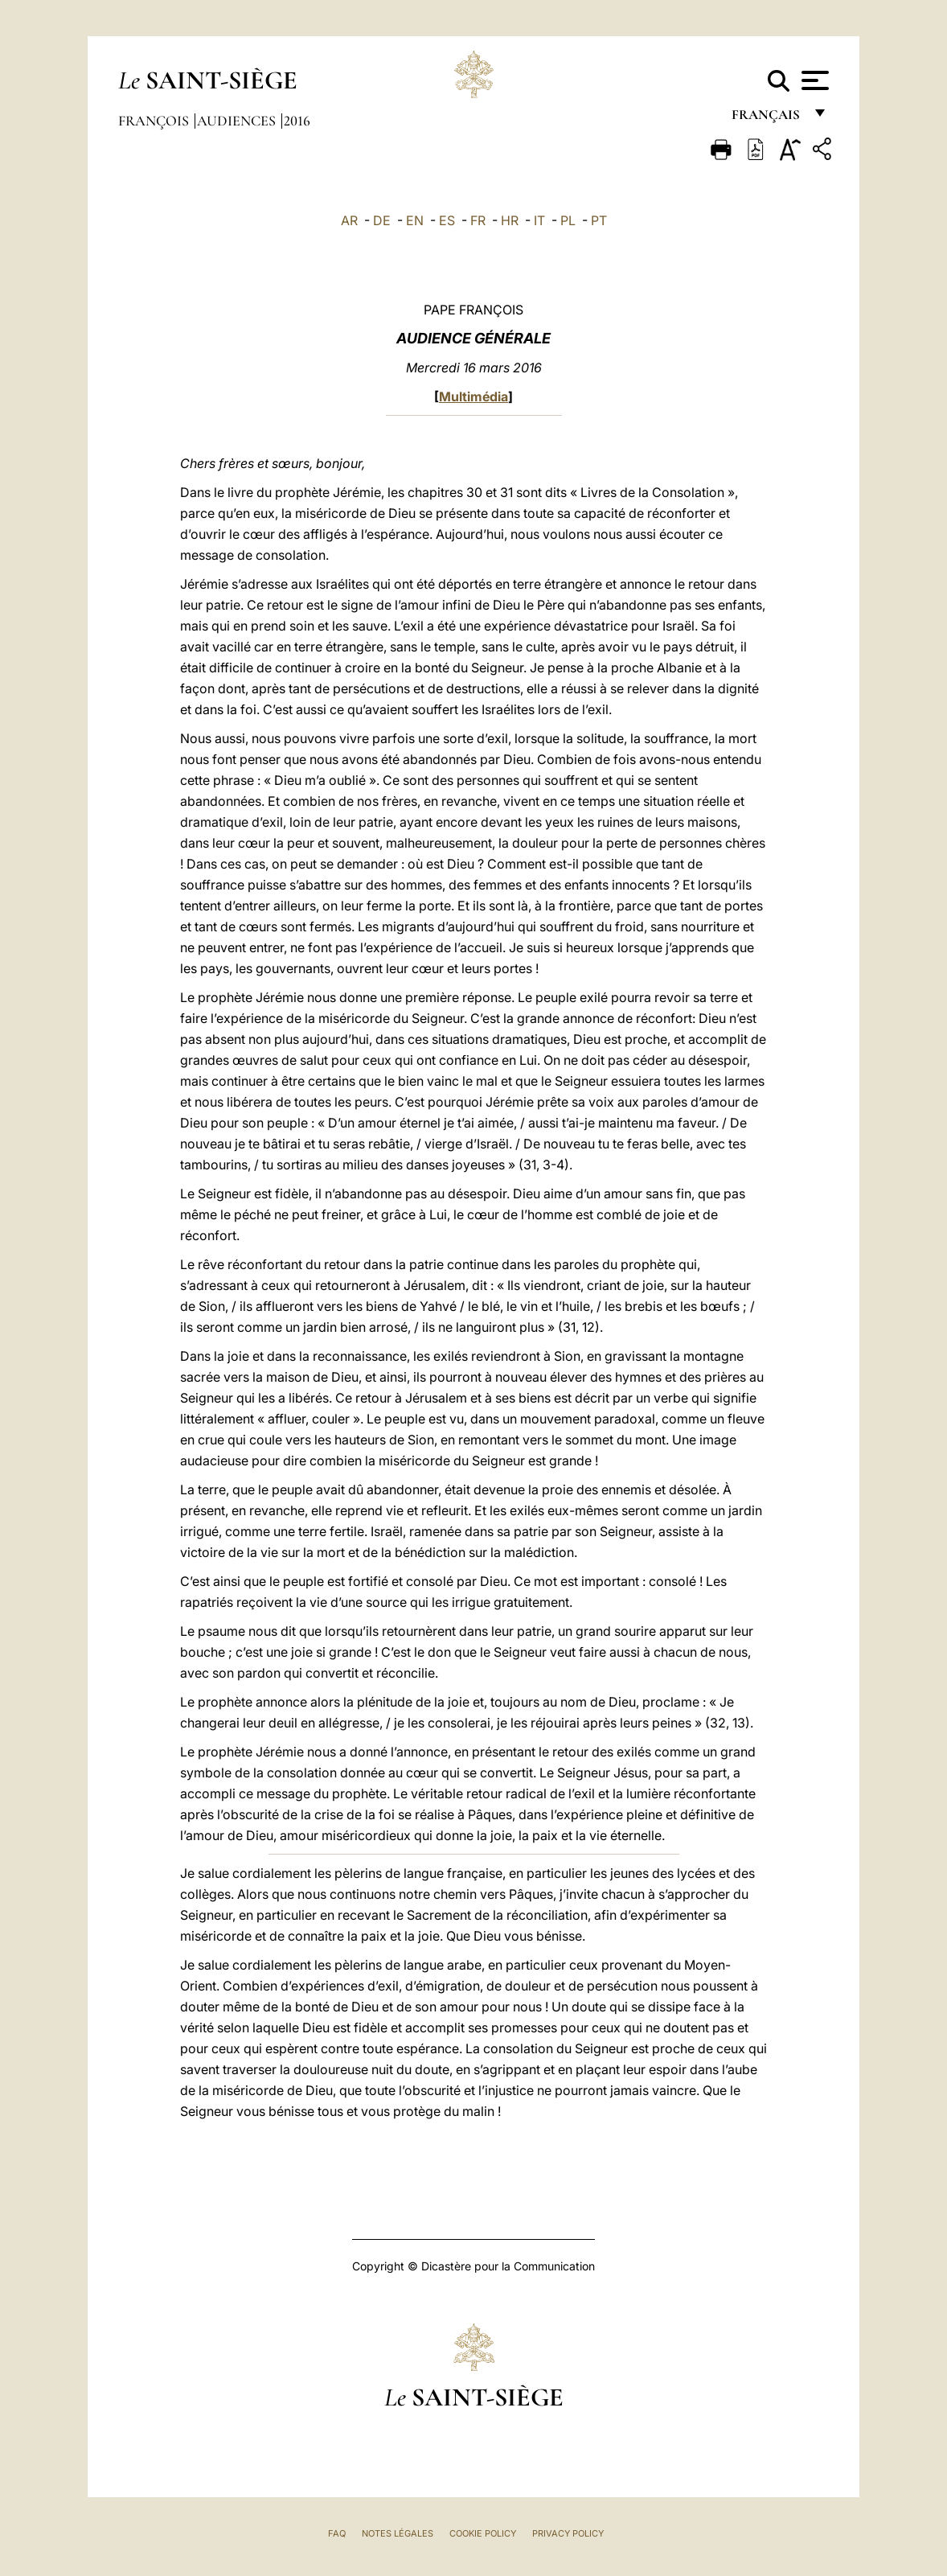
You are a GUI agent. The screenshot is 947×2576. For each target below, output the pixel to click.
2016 (297, 120)
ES (447, 220)
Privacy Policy (568, 2533)
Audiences (238, 120)
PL (568, 220)
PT (599, 220)
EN (415, 220)
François (155, 120)
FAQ (337, 2533)
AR (349, 220)
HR (510, 220)
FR (478, 220)
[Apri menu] (813, 80)
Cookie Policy (482, 2533)
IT (539, 220)
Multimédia (473, 396)
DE (382, 220)
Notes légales (397, 2533)
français (767, 118)
